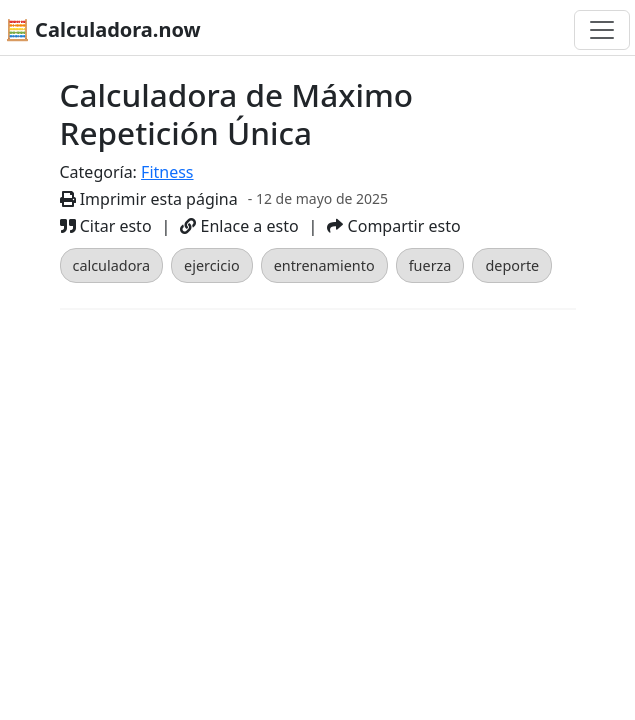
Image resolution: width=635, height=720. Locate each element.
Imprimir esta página (149, 199)
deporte (512, 265)
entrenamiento (324, 265)
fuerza (430, 265)
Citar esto (106, 226)
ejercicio (212, 265)
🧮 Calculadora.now (103, 29)
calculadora (112, 265)
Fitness (167, 172)
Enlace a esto (239, 226)
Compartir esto (393, 226)
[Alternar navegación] (602, 30)
